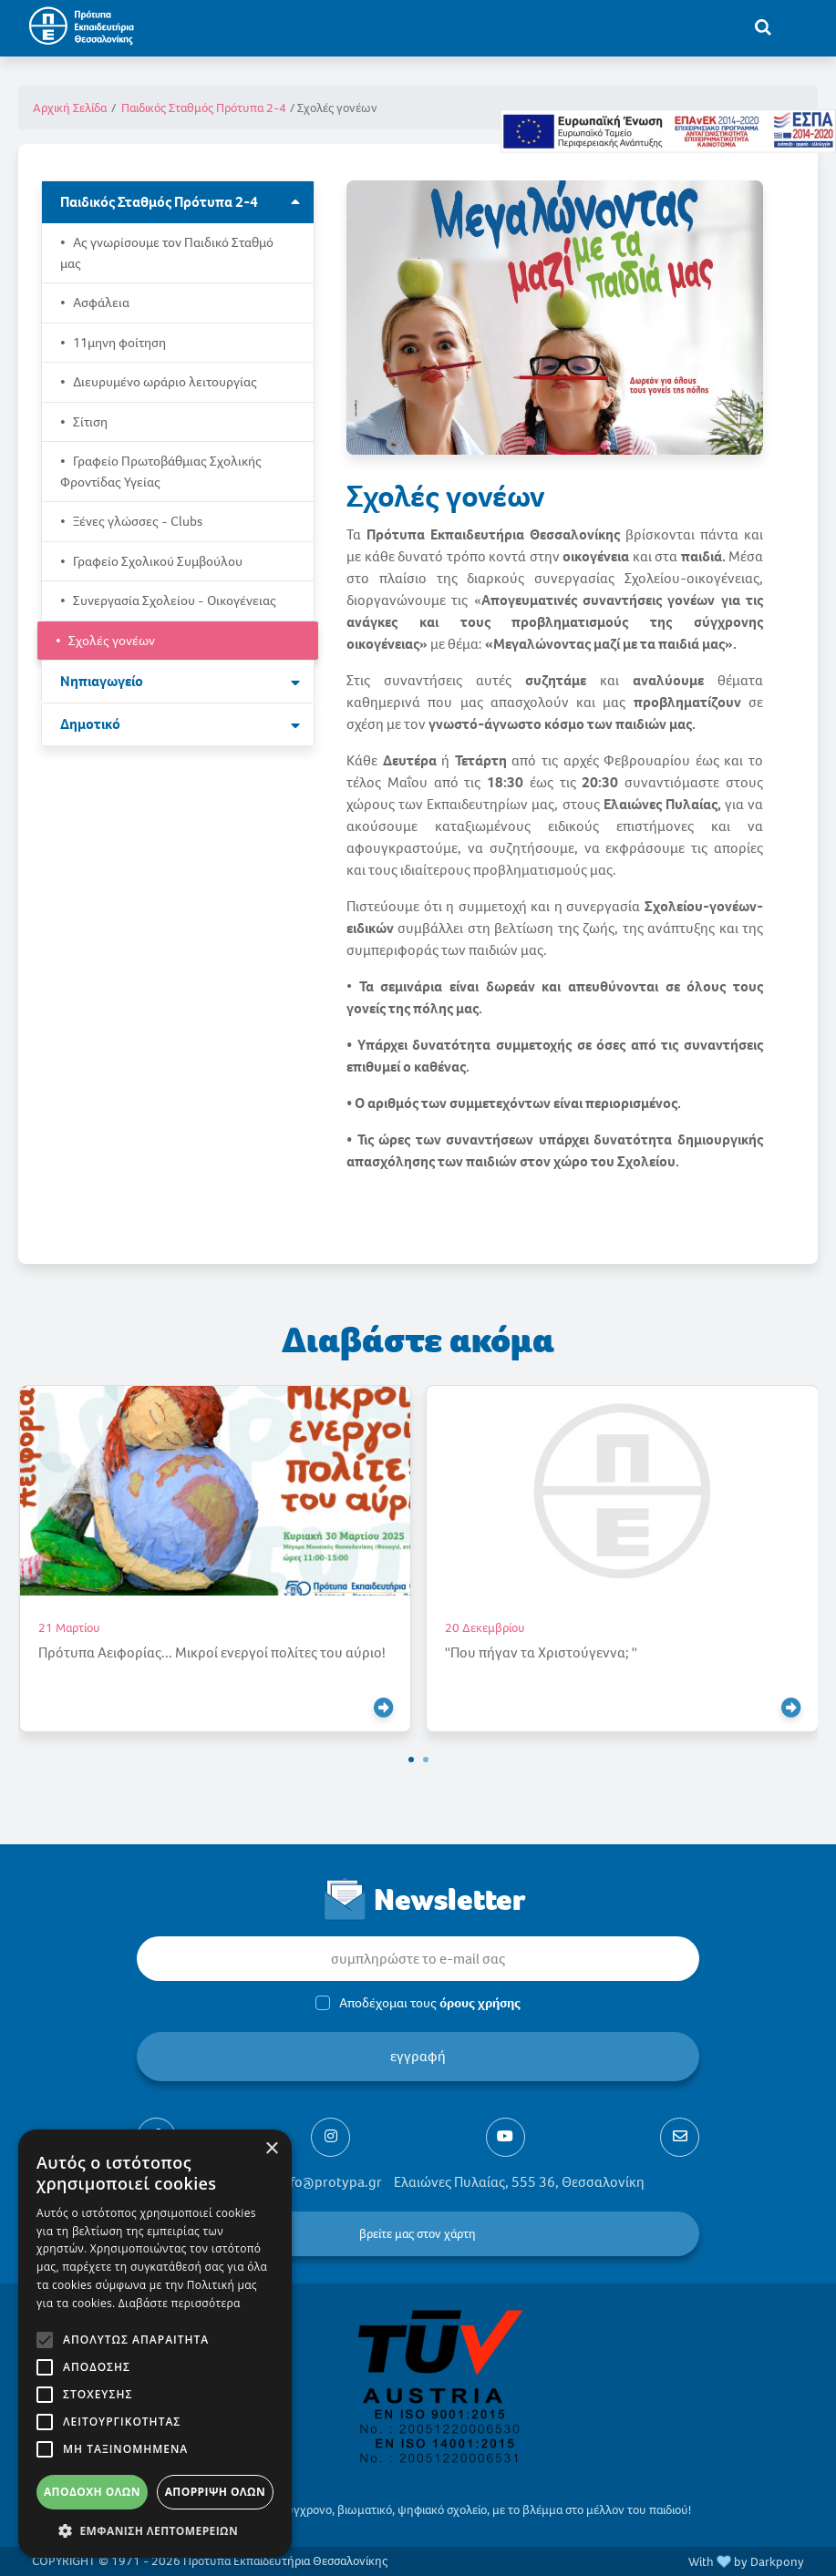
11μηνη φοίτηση (118, 343)
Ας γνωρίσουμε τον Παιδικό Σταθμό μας (167, 252)
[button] (411, 1759)
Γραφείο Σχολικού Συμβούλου (156, 561)
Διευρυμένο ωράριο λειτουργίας (163, 382)
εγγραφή (418, 2056)
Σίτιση (89, 422)
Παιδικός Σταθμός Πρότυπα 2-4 (203, 108)
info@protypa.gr (330, 2181)
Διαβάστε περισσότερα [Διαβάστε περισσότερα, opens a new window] (180, 2303)
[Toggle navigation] (800, 26)
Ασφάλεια (99, 302)
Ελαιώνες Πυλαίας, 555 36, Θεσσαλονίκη (519, 2181)
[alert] (155, 2344)
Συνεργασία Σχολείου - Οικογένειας (173, 600)
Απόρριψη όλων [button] (215, 2491)
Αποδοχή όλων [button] (92, 2491)
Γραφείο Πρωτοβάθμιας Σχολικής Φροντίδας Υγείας (161, 471)
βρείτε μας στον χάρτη (417, 2233)
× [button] (271, 2149)
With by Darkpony (746, 2562)
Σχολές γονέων (110, 640)
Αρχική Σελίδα (70, 108)
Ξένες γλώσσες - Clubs (136, 521)
